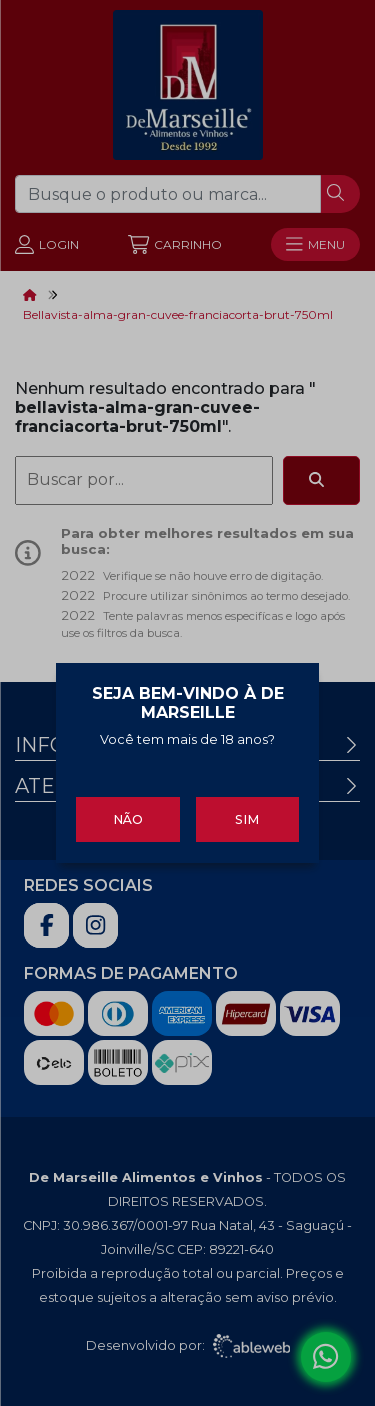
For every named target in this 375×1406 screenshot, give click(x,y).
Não (128, 814)
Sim (247, 814)
